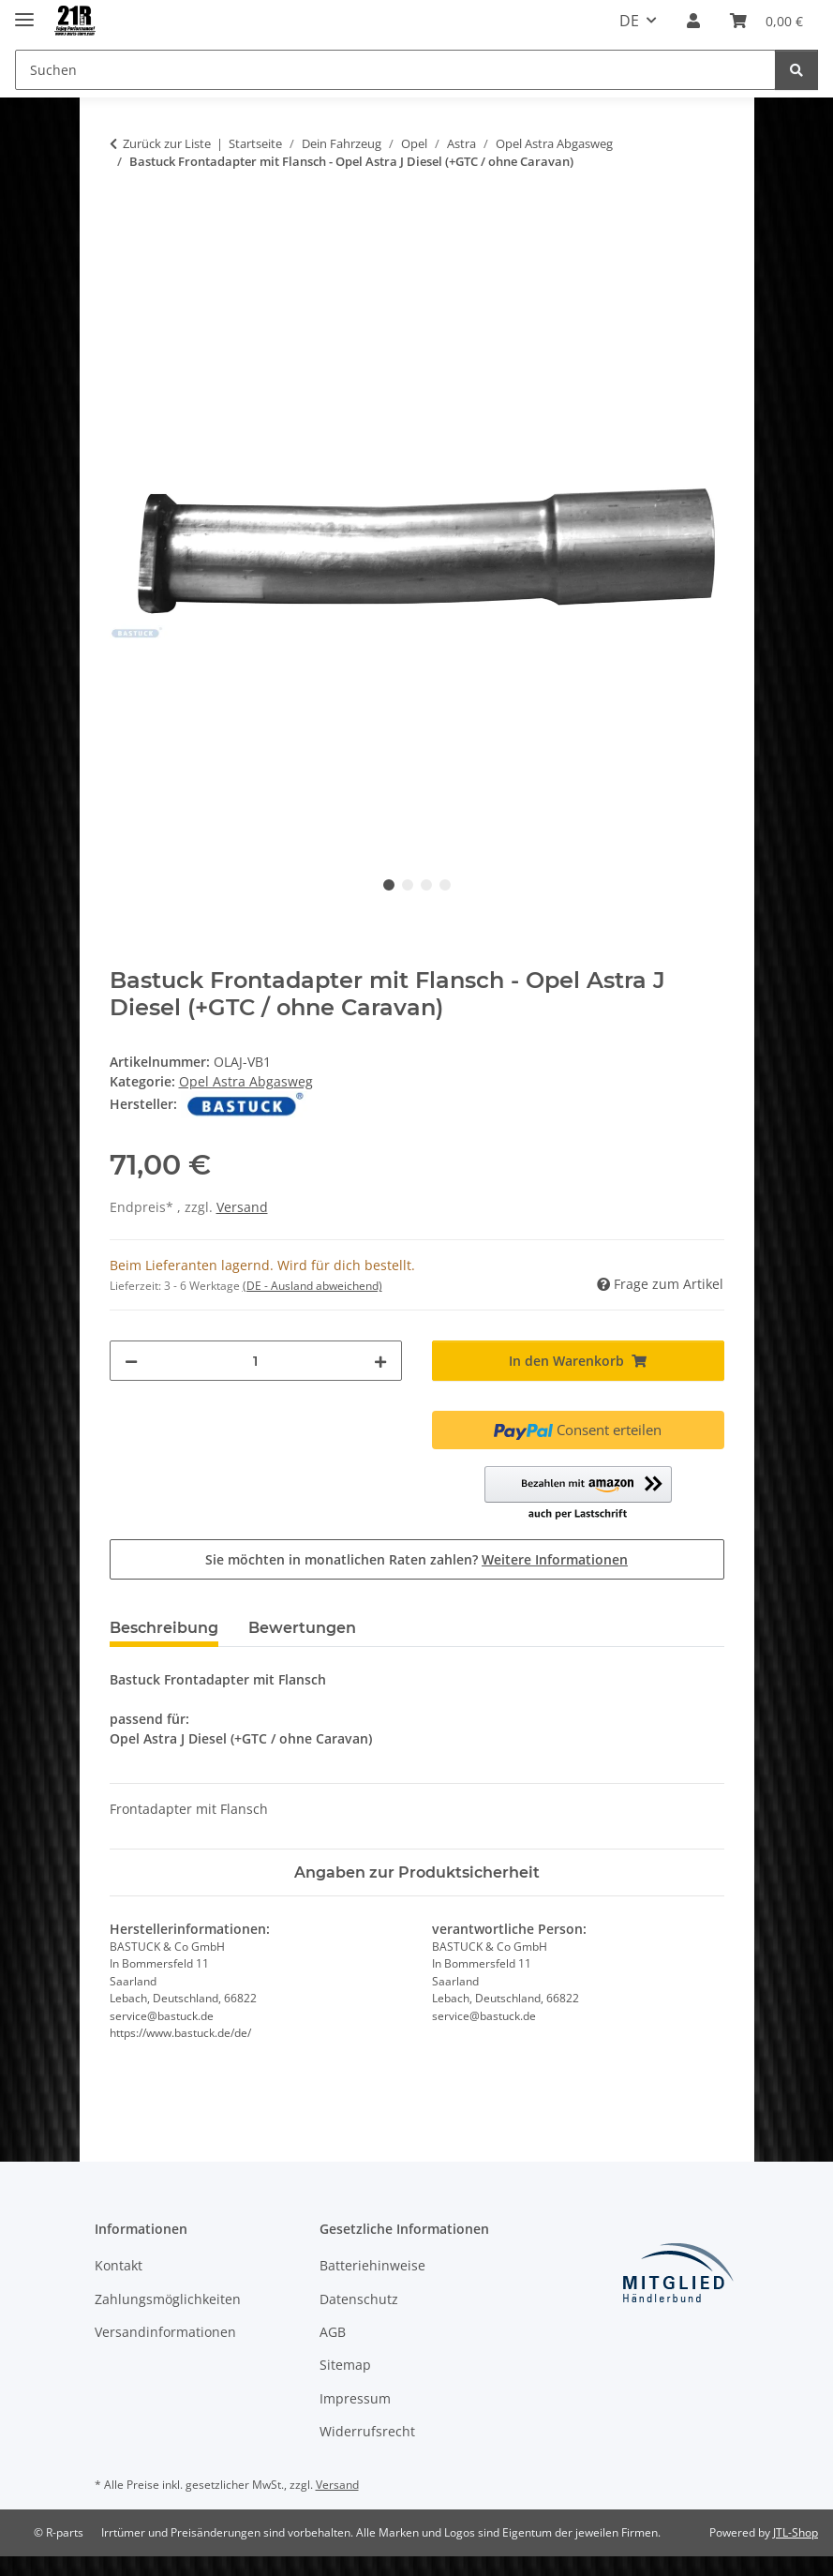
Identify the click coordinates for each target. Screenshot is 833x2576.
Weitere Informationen (555, 1559)
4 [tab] (445, 885)
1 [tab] (388, 885)
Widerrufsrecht (367, 2431)
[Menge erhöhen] (380, 1360)
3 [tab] (426, 885)
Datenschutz (359, 2299)
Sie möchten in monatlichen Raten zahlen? (416, 1559)
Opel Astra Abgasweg (246, 1081)
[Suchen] (796, 70)
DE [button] (629, 20)
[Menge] (256, 1360)
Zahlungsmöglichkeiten (168, 2299)
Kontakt (118, 2265)
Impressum (355, 2398)
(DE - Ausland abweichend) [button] (312, 1286)
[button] (693, 20)
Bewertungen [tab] (302, 1628)
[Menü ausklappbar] (24, 11)
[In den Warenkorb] (125, 220)
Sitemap (345, 2365)
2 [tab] (407, 885)
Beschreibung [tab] (164, 1628)
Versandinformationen (165, 2332)
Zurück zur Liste (167, 143)
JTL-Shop (795, 2532)
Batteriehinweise (372, 2265)
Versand (242, 1207)
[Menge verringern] (131, 1360)
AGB (333, 2332)
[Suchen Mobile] (395, 70)
